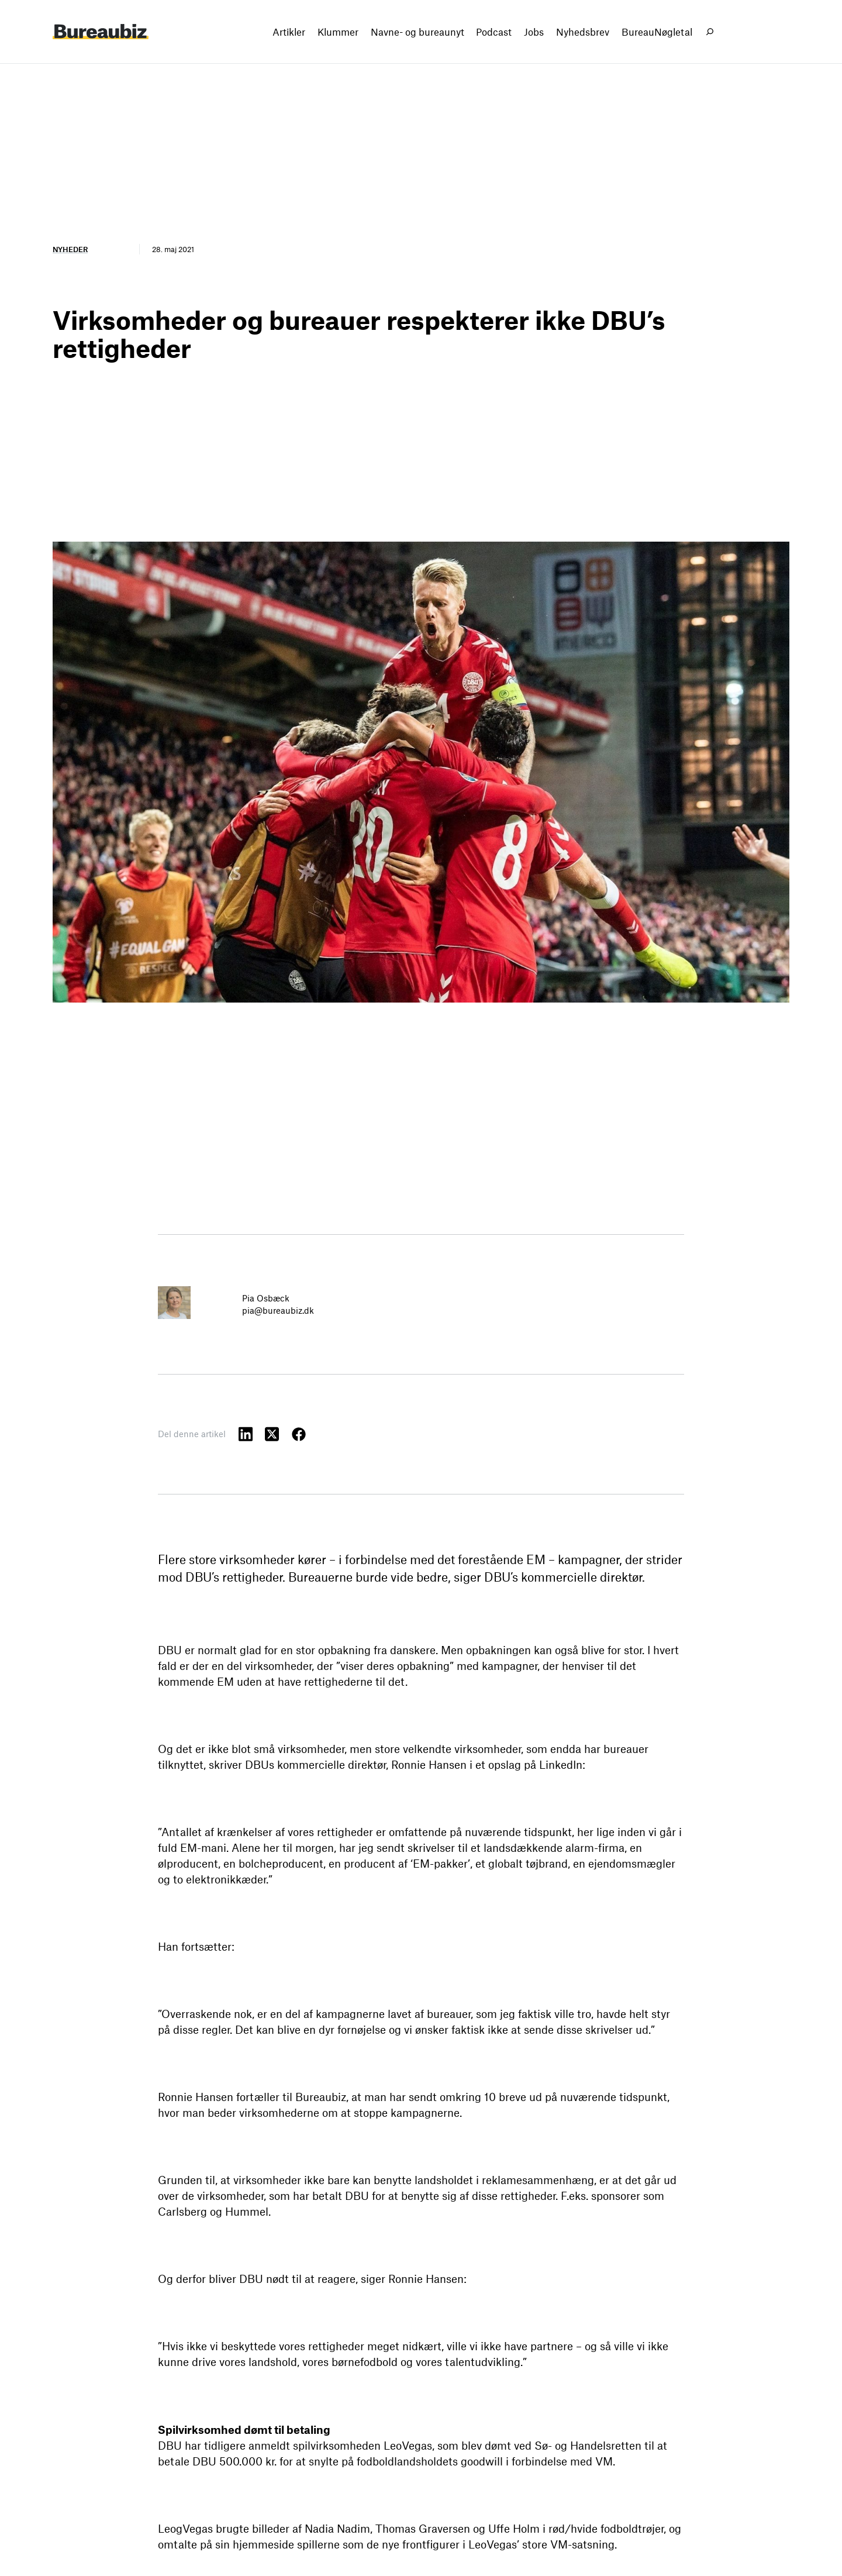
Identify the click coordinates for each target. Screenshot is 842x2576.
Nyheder (70, 249)
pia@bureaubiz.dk (278, 1310)
